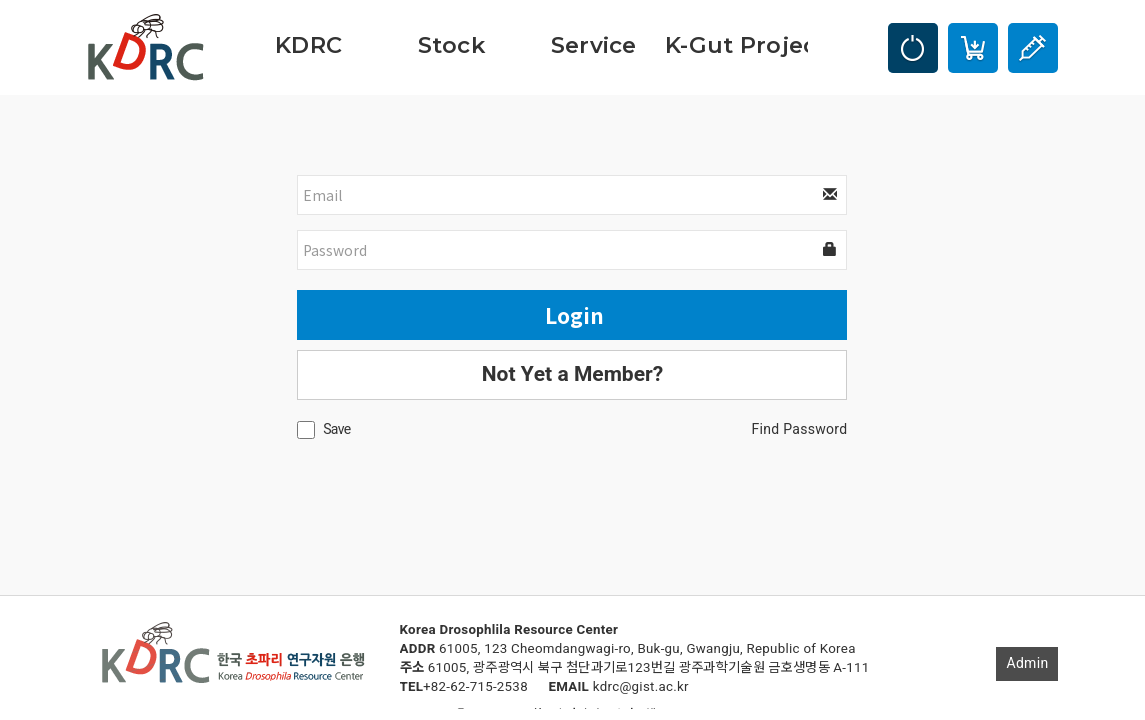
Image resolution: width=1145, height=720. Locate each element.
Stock (451, 45)
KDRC (308, 45)
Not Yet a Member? (572, 374)
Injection (1033, 48)
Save (336, 429)
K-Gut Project (736, 45)
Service (594, 45)
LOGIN (913, 48)
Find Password (800, 429)
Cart (973, 48)
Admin (1027, 663)
